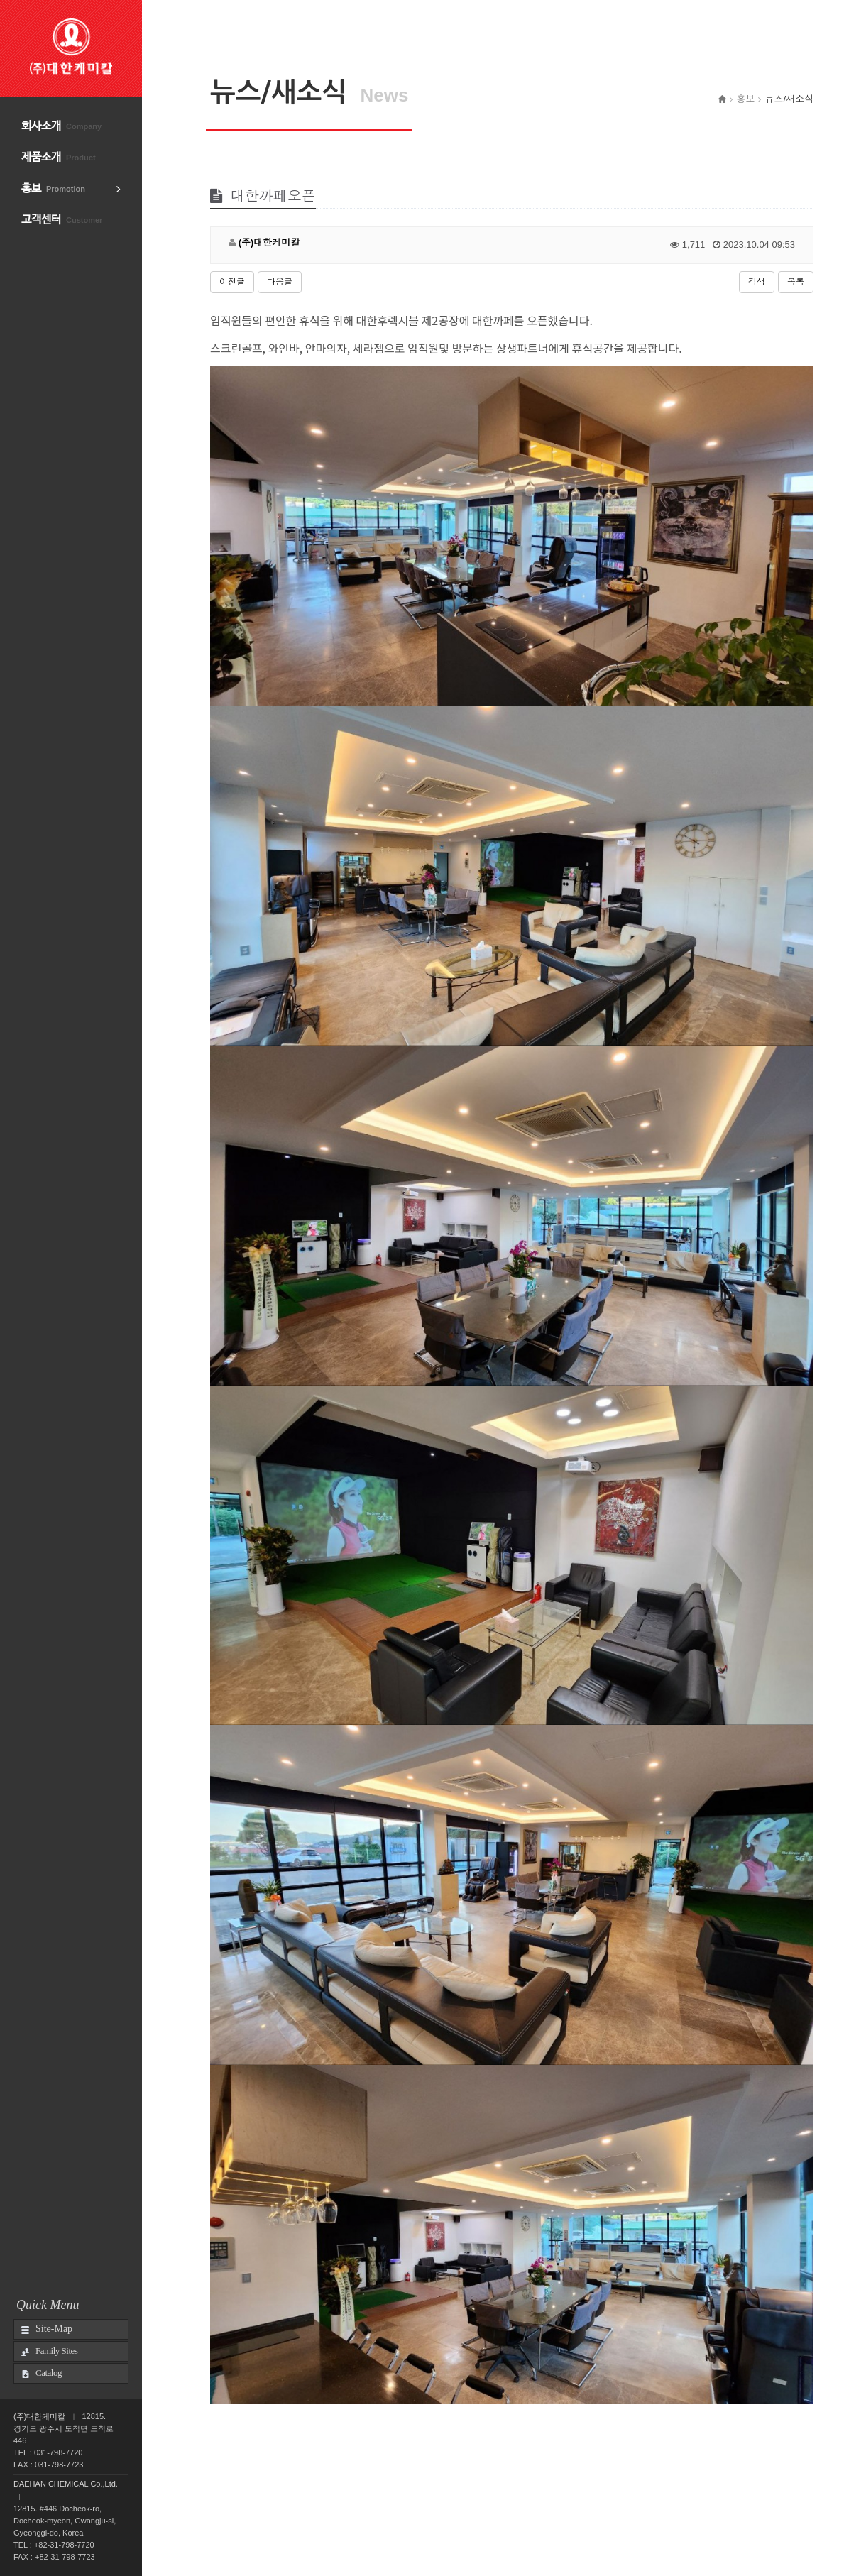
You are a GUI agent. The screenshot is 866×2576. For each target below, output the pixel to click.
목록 (795, 282)
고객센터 (61, 219)
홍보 (53, 188)
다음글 (279, 282)
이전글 (232, 282)
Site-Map (53, 2328)
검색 (756, 282)
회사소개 (61, 126)
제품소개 (58, 157)
